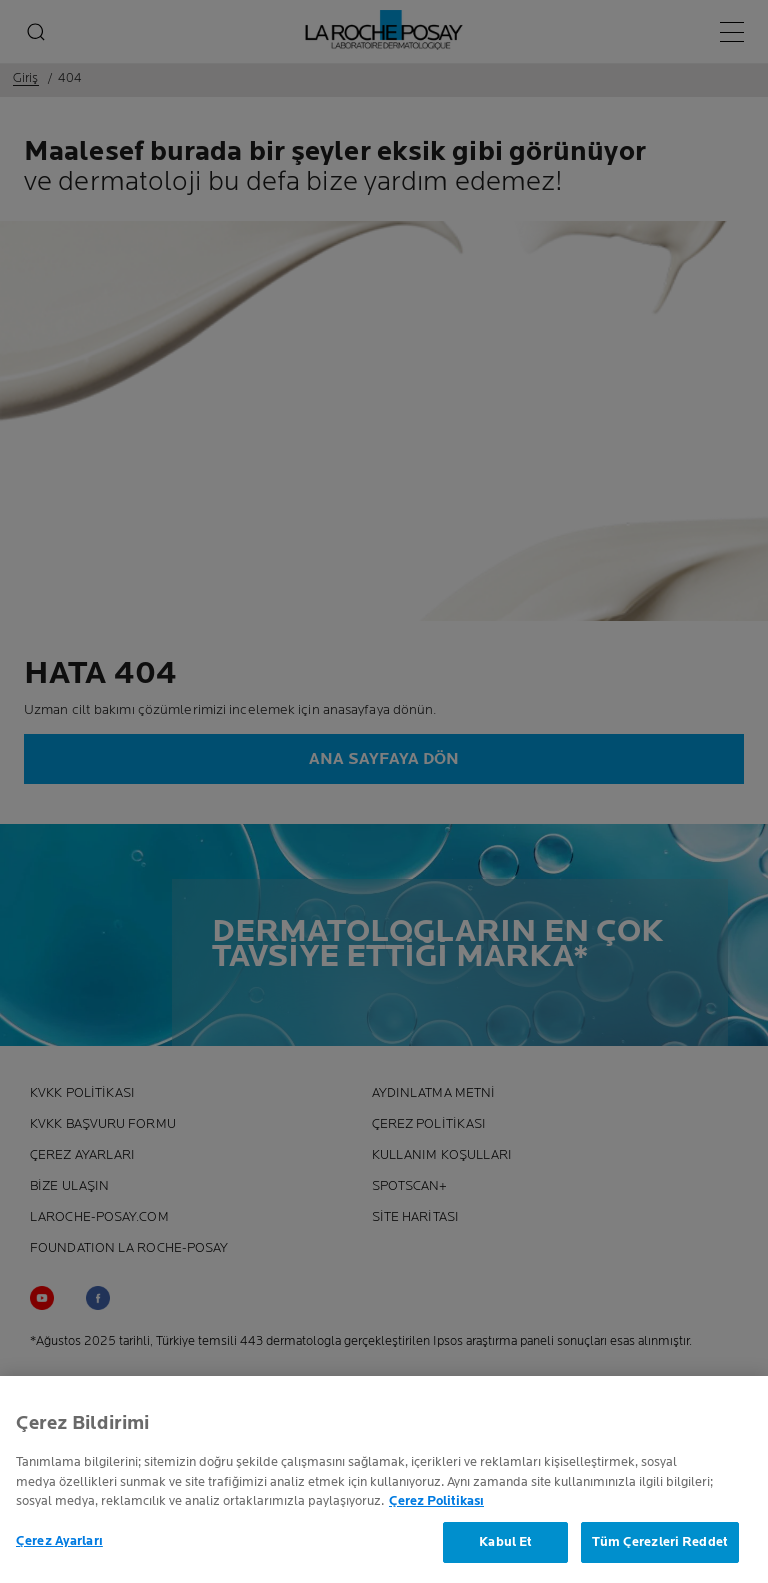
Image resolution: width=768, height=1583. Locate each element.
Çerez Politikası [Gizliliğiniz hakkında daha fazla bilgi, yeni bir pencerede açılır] (436, 1505)
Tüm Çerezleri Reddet (660, 1546)
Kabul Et (505, 1546)
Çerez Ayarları (59, 1545)
